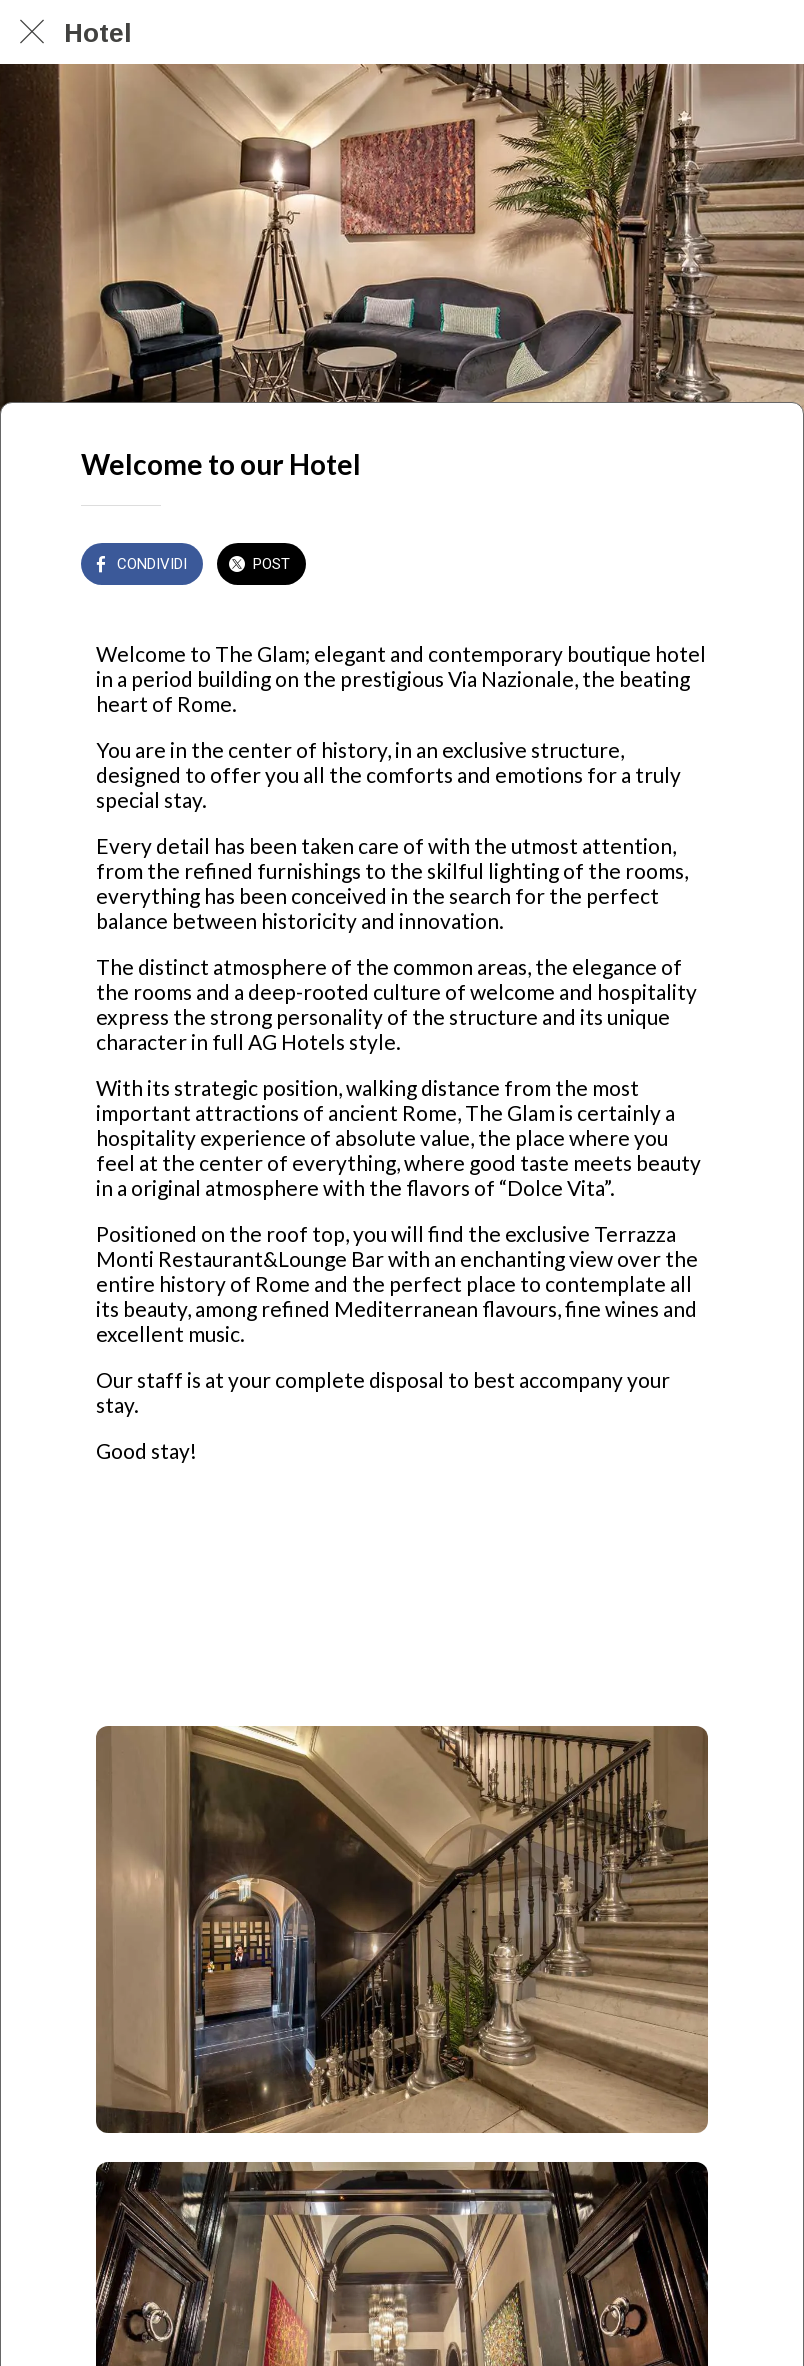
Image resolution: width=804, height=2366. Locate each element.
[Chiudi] (32, 32)
